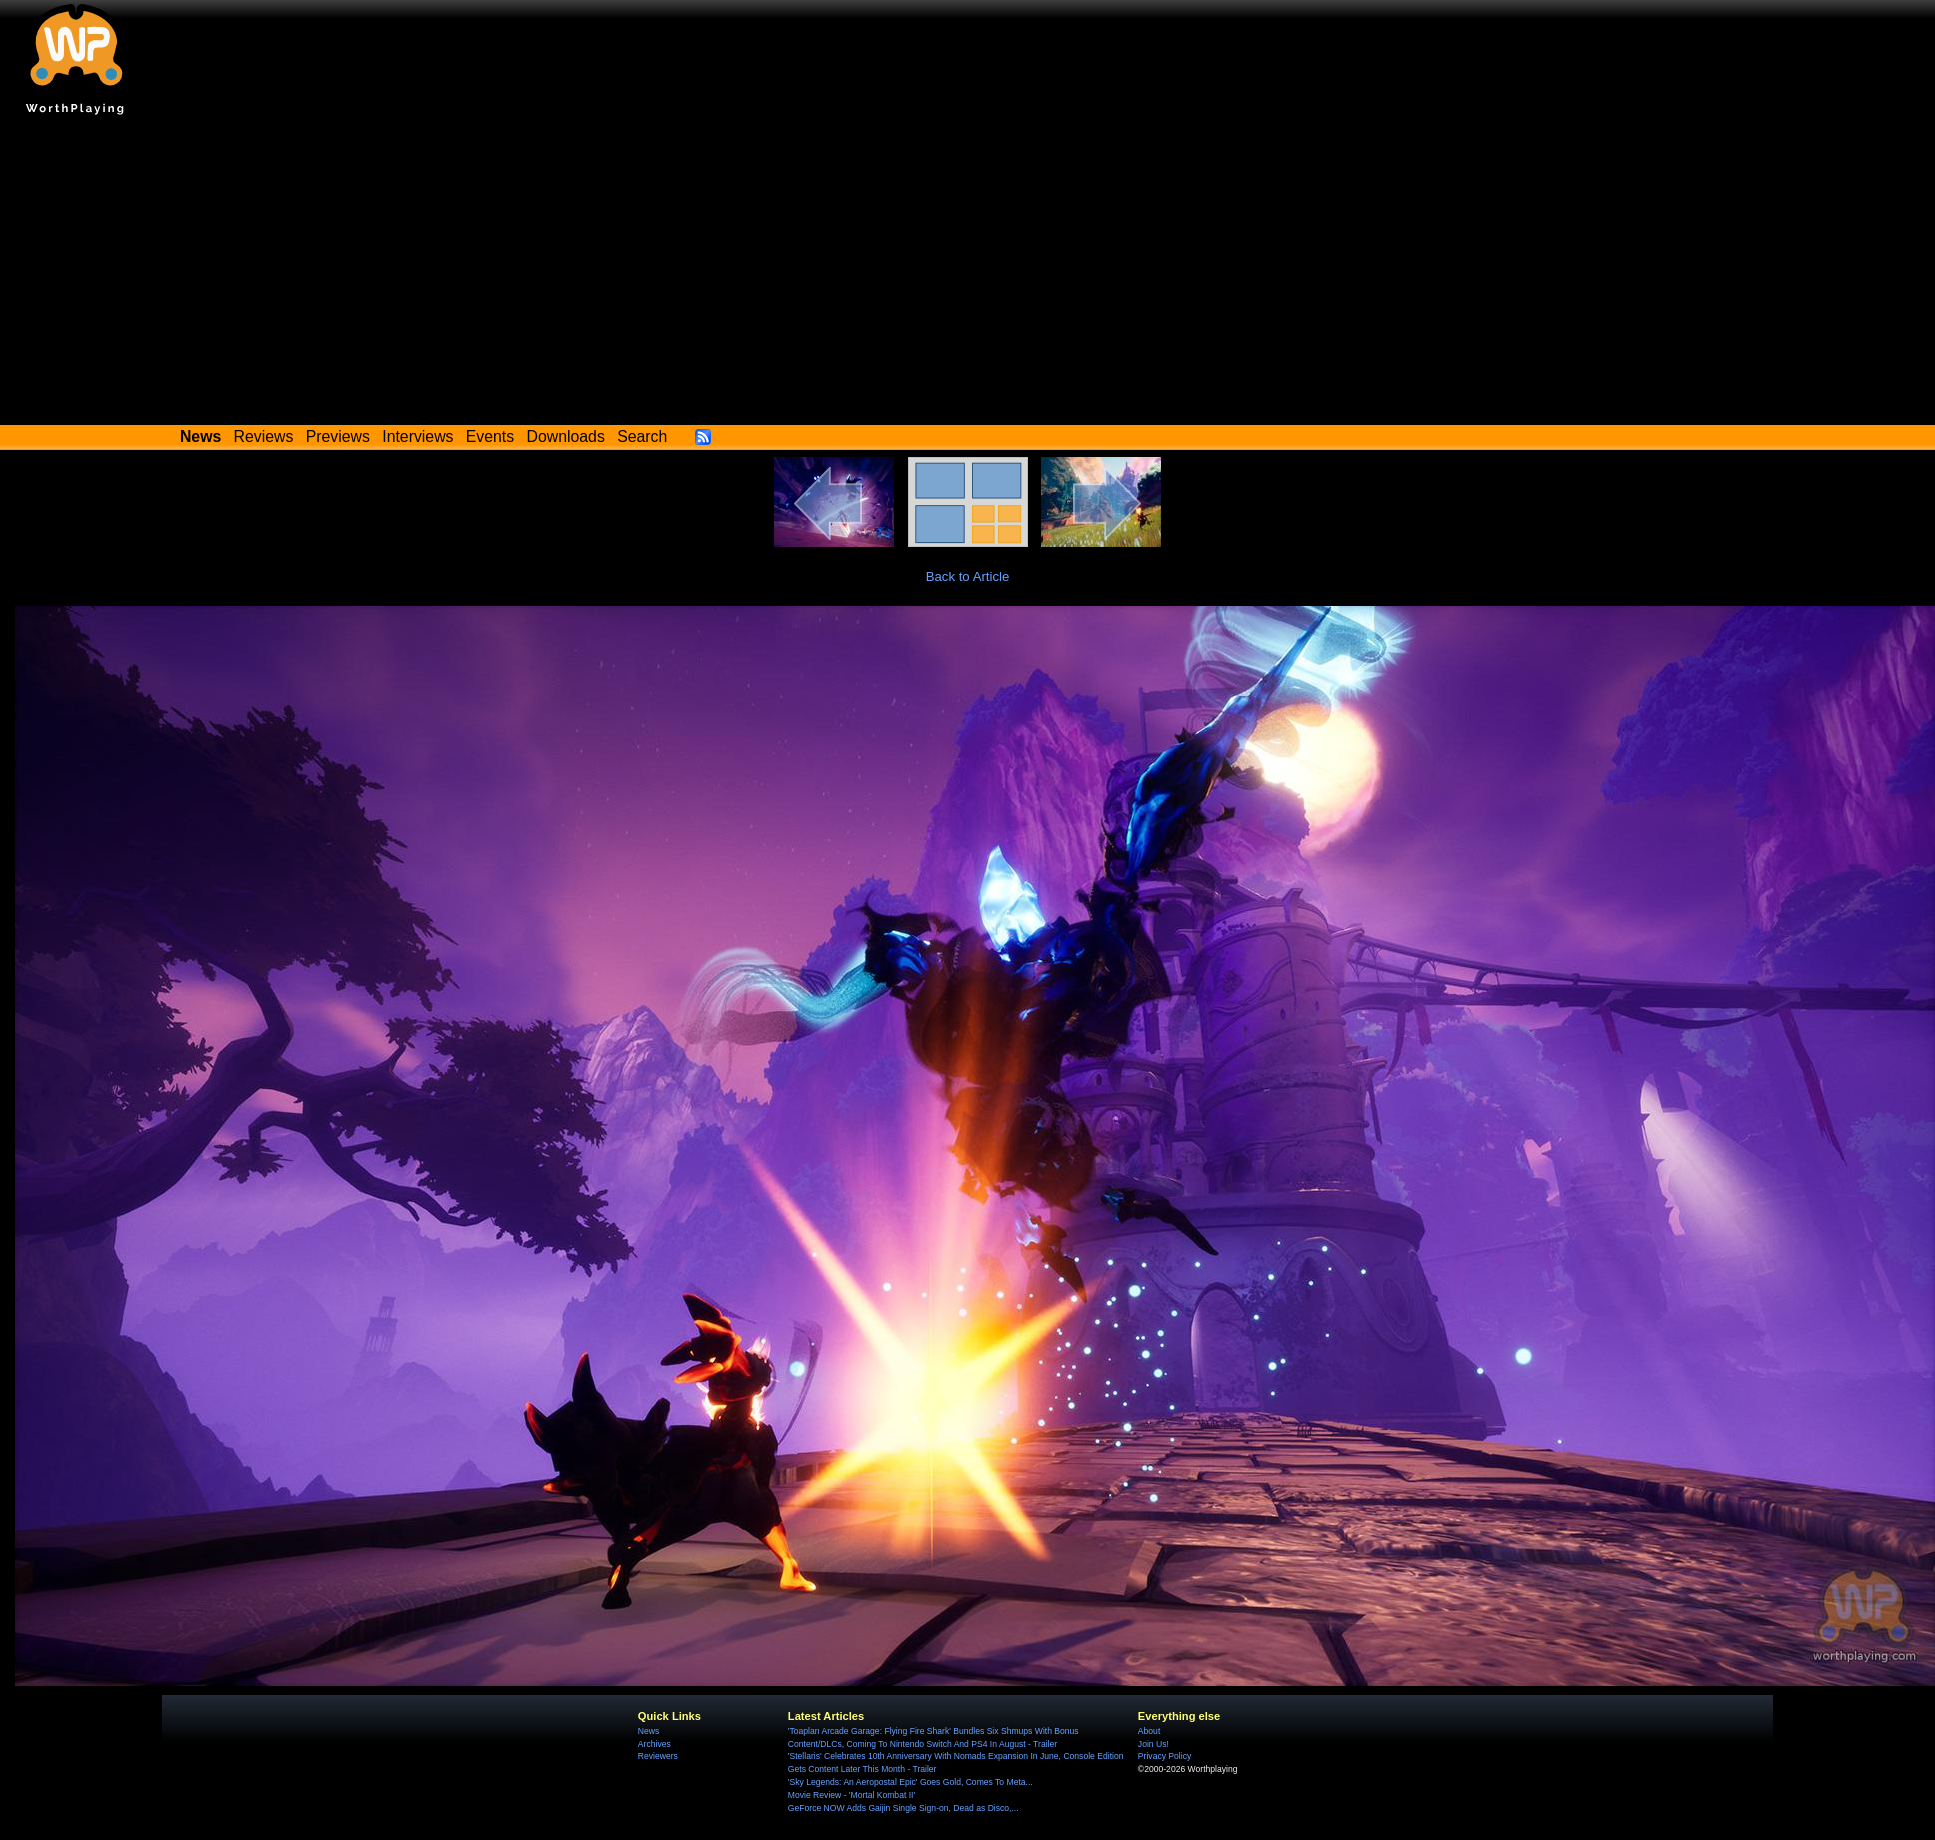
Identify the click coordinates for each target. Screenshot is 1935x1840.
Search (642, 436)
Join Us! (1153, 1744)
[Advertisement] (968, 275)
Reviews (264, 436)
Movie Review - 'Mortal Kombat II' (851, 1795)
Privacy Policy (1164, 1756)
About (1149, 1731)
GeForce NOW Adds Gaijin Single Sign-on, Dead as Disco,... (903, 1808)
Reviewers (658, 1756)
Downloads (566, 436)
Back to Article (968, 576)
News (648, 1731)
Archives (654, 1744)
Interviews (417, 436)
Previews (338, 436)
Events (490, 436)
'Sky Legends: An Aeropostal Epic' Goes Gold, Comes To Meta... (910, 1782)
